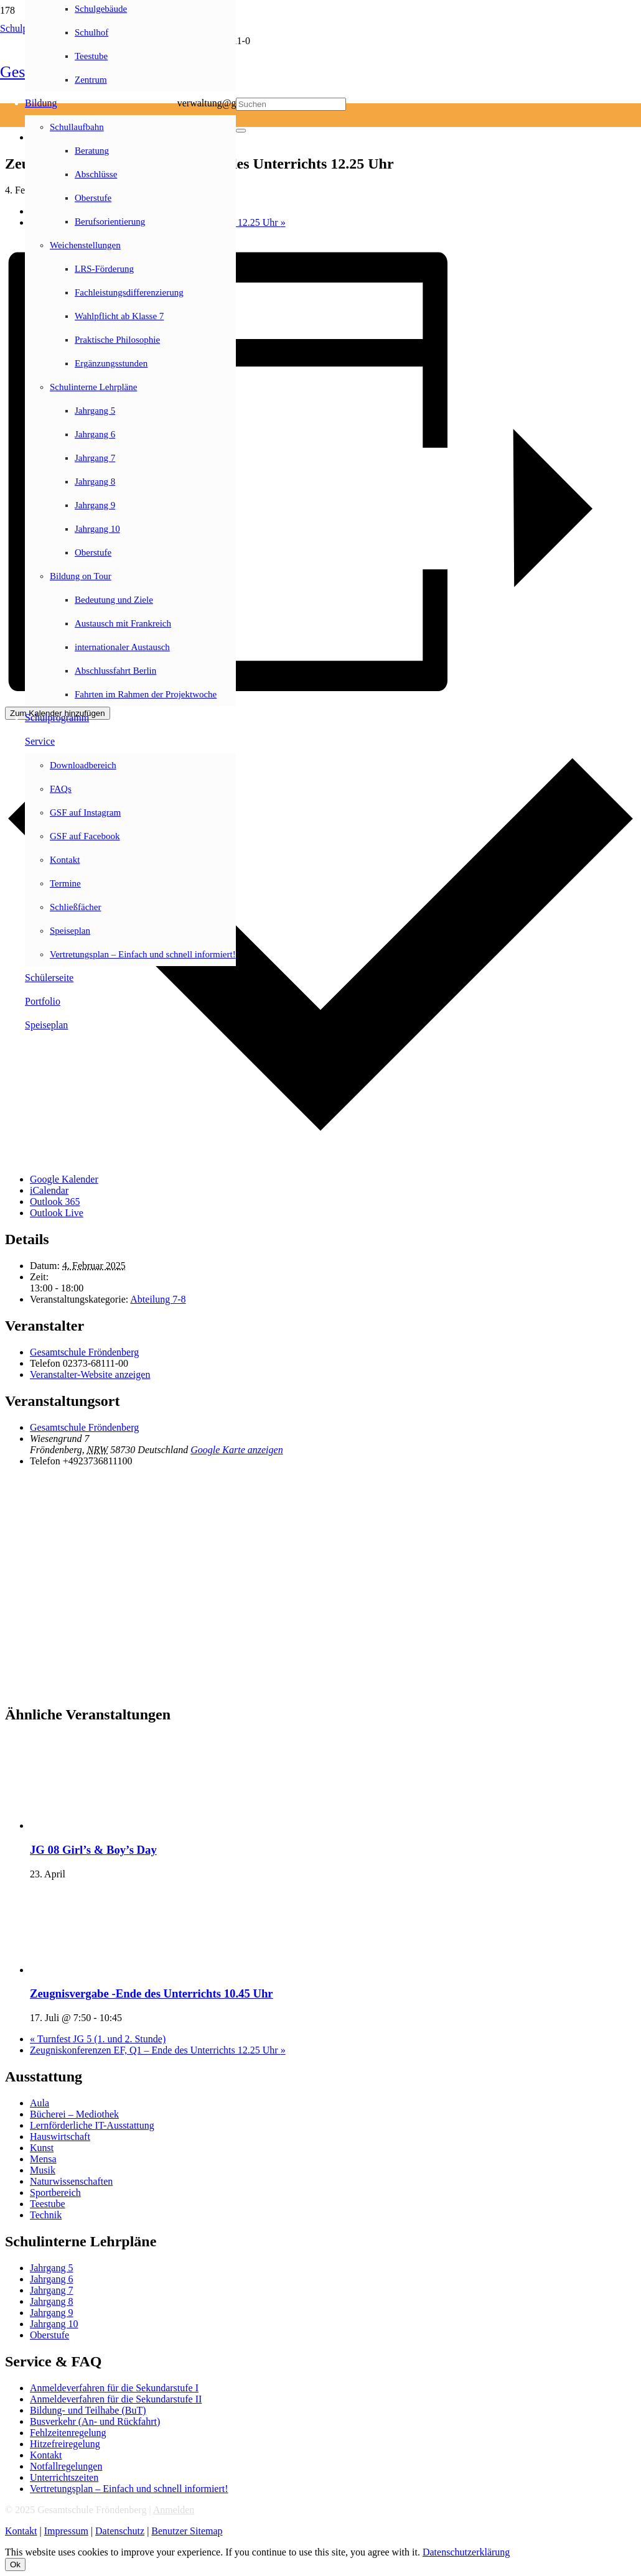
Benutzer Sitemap (186, 2531)
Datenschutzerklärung (466, 2552)
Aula (39, 2103)
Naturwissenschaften (71, 2181)
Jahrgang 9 (51, 2312)
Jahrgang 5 (51, 2267)
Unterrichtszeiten (64, 2477)
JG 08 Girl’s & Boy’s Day (93, 1849)
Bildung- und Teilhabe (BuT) (88, 2410)
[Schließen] (241, 131)
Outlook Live (56, 1212)
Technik (46, 2215)
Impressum (66, 2531)
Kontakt (46, 2455)
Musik (42, 2170)
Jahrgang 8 (51, 2301)
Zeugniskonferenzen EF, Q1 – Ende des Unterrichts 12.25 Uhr (158, 2050)
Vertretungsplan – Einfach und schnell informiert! (129, 2488)
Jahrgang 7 (51, 2290)
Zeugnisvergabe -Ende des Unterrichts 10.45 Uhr (151, 1993)
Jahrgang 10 (54, 2323)
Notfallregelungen (66, 2466)
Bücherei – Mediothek (74, 2114)
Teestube (47, 2203)
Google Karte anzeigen (236, 1449)
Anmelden (174, 2509)
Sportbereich (55, 2192)
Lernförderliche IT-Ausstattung (92, 2125)
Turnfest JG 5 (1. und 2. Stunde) (98, 2039)
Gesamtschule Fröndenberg (84, 1352)
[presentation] (123, 1825)
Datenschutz (119, 2531)
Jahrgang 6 (51, 2279)
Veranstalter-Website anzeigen (90, 1374)
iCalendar (49, 1190)
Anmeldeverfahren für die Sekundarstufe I (114, 2388)
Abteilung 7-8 (157, 1299)
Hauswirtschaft (60, 2136)
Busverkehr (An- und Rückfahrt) (95, 2421)
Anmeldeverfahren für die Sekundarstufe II (116, 2399)
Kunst (42, 2147)
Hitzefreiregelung (65, 2444)
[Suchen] (291, 104)
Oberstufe (49, 2335)
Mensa (43, 2159)
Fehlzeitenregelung (68, 2432)
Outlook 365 (55, 1201)
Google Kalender (64, 1179)
